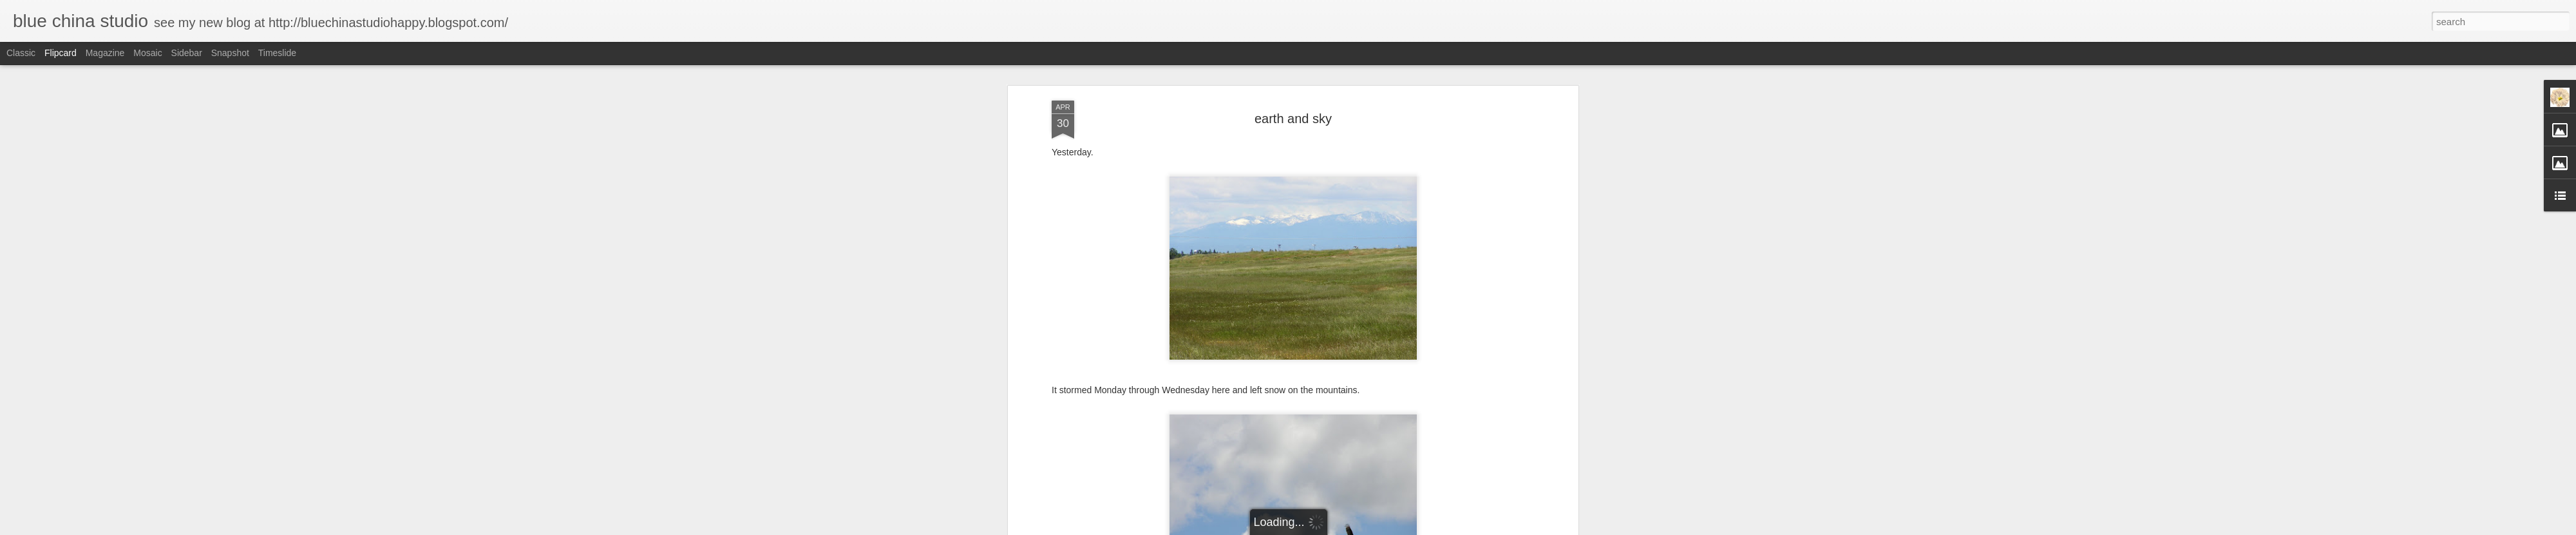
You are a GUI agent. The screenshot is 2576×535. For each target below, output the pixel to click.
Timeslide (277, 53)
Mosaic (147, 53)
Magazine (105, 53)
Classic (20, 53)
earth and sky (1293, 119)
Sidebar (186, 53)
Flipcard (60, 53)
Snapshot (230, 53)
